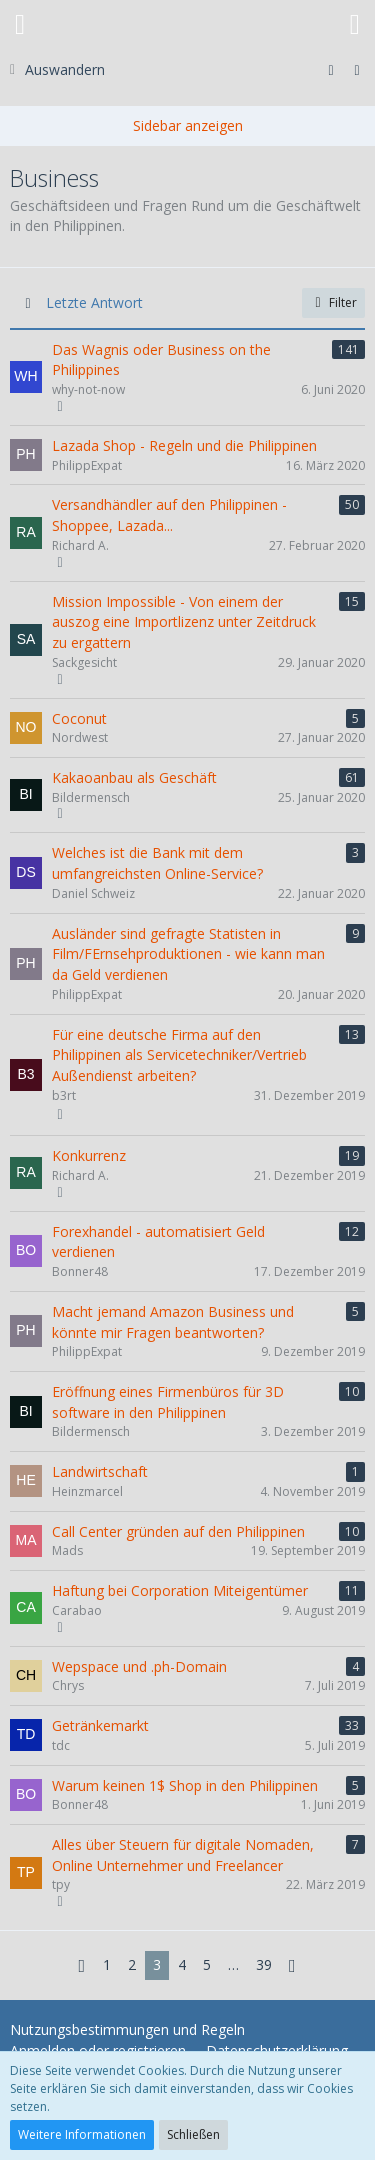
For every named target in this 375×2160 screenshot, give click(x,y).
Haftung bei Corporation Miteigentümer (180, 1590)
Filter (333, 302)
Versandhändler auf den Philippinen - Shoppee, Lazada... (169, 515)
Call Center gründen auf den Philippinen (178, 1531)
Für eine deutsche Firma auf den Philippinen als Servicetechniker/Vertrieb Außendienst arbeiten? (179, 1055)
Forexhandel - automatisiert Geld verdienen (158, 1242)
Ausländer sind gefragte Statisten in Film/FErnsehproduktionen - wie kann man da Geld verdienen (188, 954)
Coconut (79, 718)
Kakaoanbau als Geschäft (134, 777)
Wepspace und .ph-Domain (139, 1666)
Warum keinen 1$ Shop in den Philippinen (185, 1785)
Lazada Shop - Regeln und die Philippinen (184, 445)
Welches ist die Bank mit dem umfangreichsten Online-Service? (157, 863)
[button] (20, 25)
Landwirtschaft (100, 1471)
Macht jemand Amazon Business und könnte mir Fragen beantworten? (173, 1322)
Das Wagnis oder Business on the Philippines (161, 360)
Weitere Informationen (82, 2134)
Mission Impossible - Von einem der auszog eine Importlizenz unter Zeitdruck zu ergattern (184, 622)
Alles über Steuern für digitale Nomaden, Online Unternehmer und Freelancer (183, 1855)
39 (264, 1964)
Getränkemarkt (100, 1725)
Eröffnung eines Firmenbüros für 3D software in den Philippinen (168, 1402)
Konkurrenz (89, 1155)
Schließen (193, 2134)
